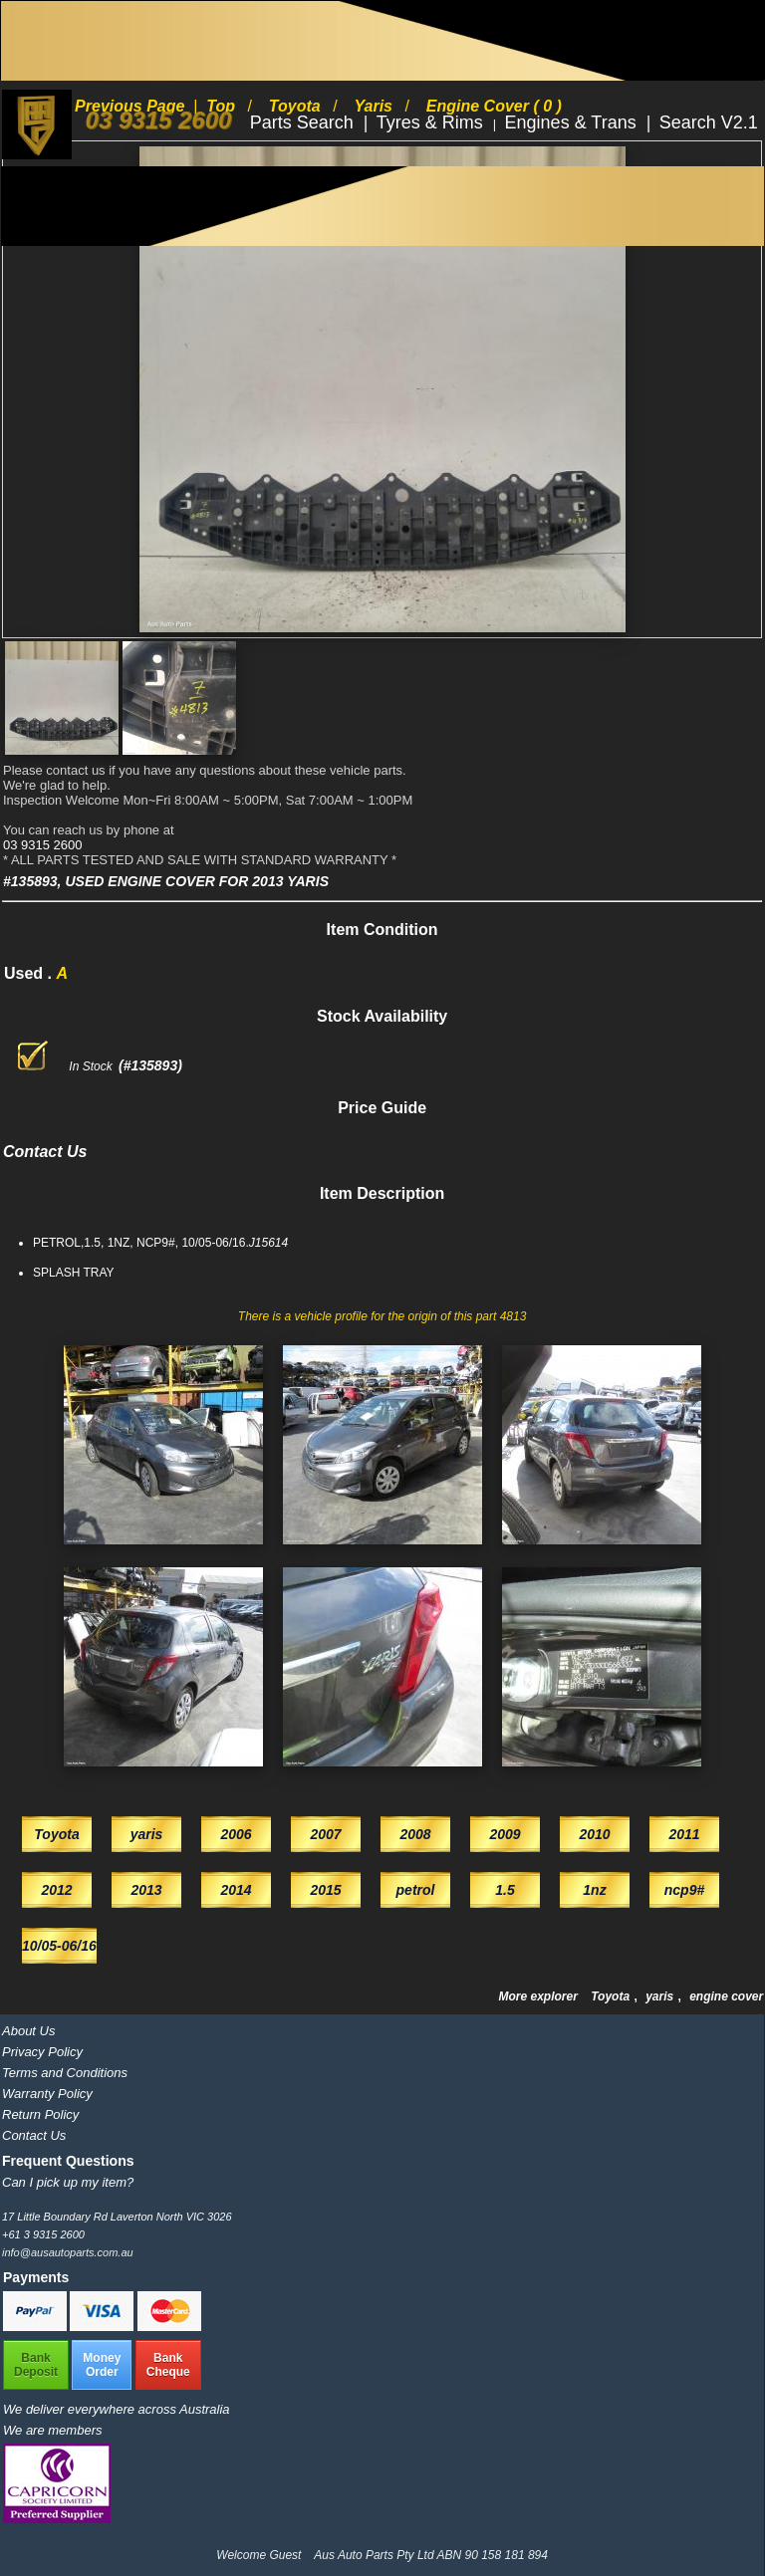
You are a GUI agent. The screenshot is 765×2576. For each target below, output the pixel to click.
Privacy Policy (42, 2051)
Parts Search (304, 122)
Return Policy (40, 2114)
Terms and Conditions (65, 2072)
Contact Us (34, 2135)
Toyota (612, 1996)
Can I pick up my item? (67, 2182)
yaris (660, 1996)
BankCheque (168, 2365)
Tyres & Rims (432, 122)
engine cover (726, 1996)
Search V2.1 (708, 122)
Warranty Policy (47, 2093)
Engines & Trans (573, 122)
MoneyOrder (102, 2365)
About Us (28, 2030)
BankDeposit (36, 2365)
